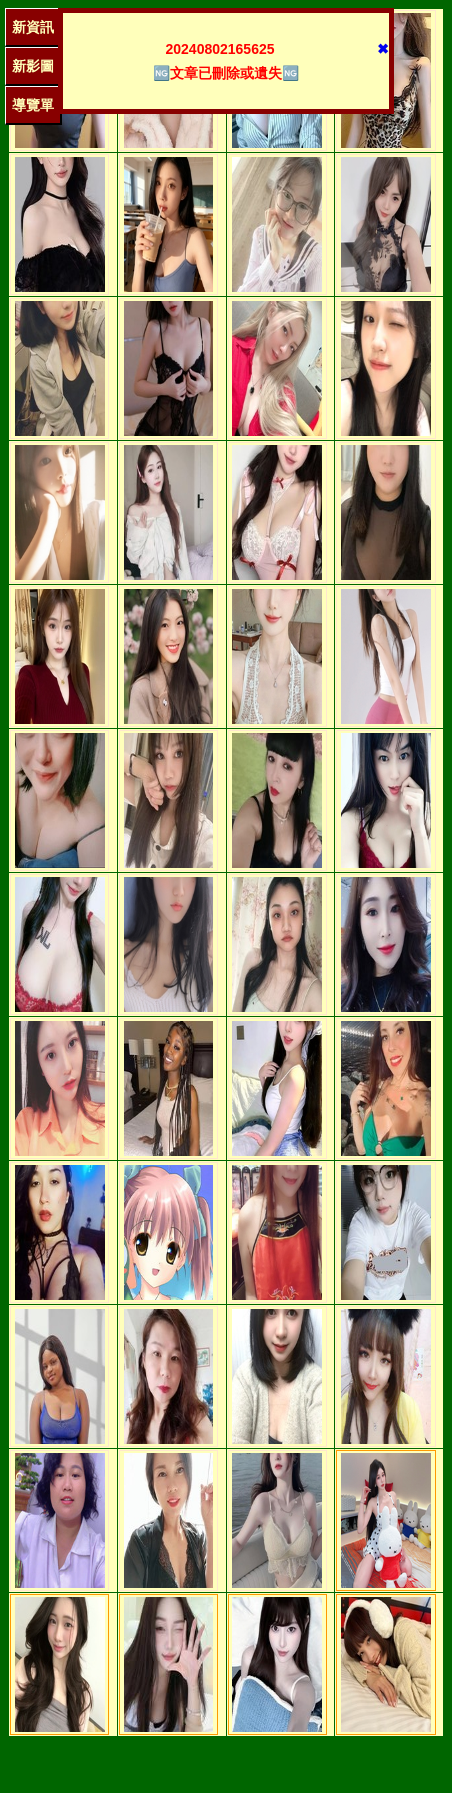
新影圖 (33, 66)
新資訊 (33, 27)
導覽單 (33, 105)
